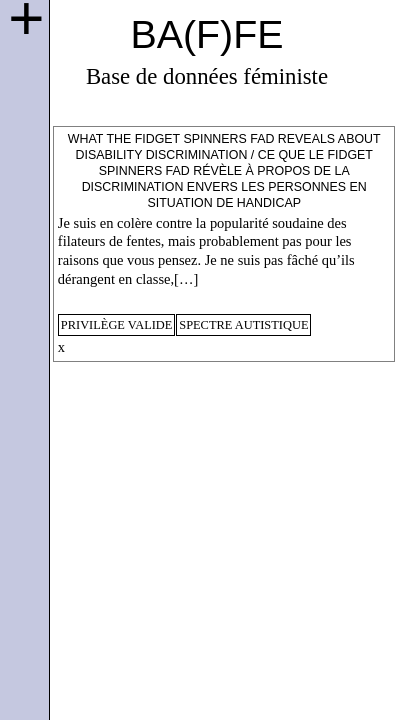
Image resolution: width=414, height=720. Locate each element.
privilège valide (117, 325)
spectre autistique (243, 325)
